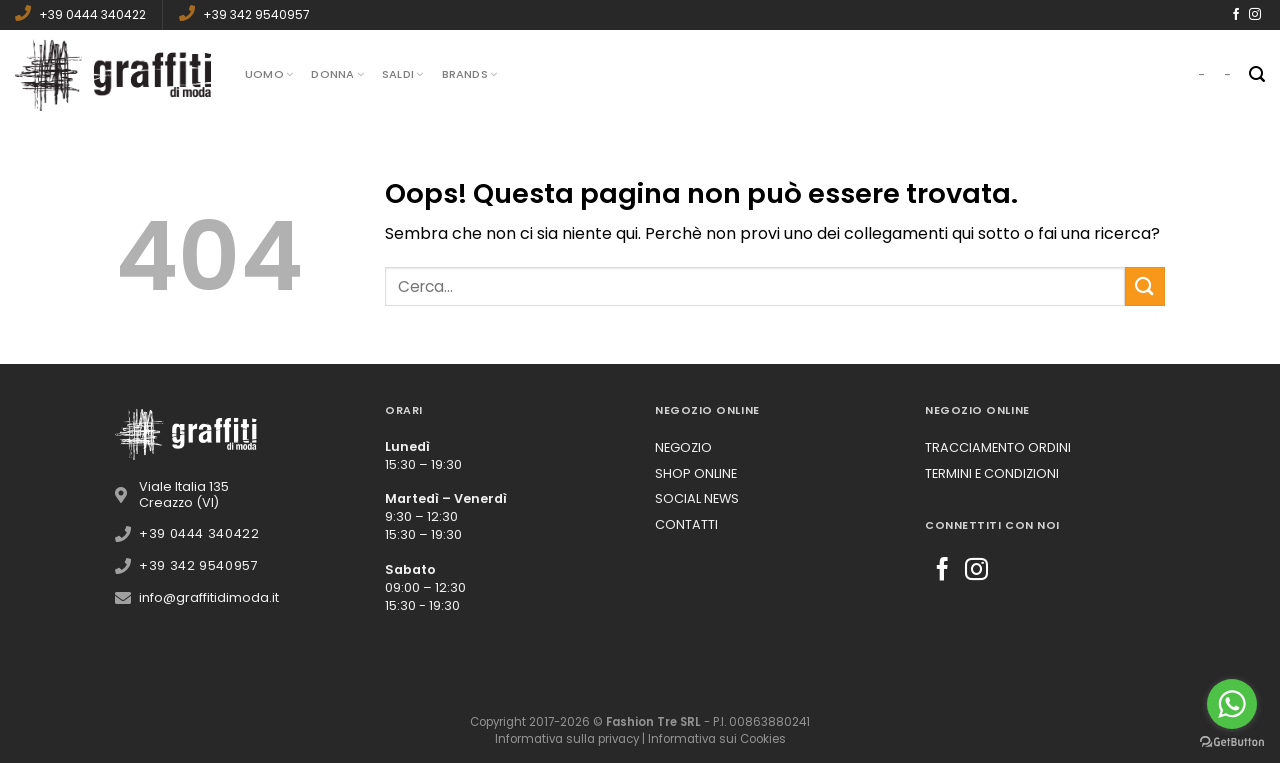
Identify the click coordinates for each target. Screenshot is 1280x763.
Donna (337, 74)
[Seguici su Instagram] (1255, 15)
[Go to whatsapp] (1232, 704)
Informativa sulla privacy (567, 739)
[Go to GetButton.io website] (1232, 742)
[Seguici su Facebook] (1236, 15)
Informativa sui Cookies (717, 739)
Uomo (269, 74)
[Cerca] (1257, 74)
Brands (470, 74)
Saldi (403, 74)
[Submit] (1145, 286)
